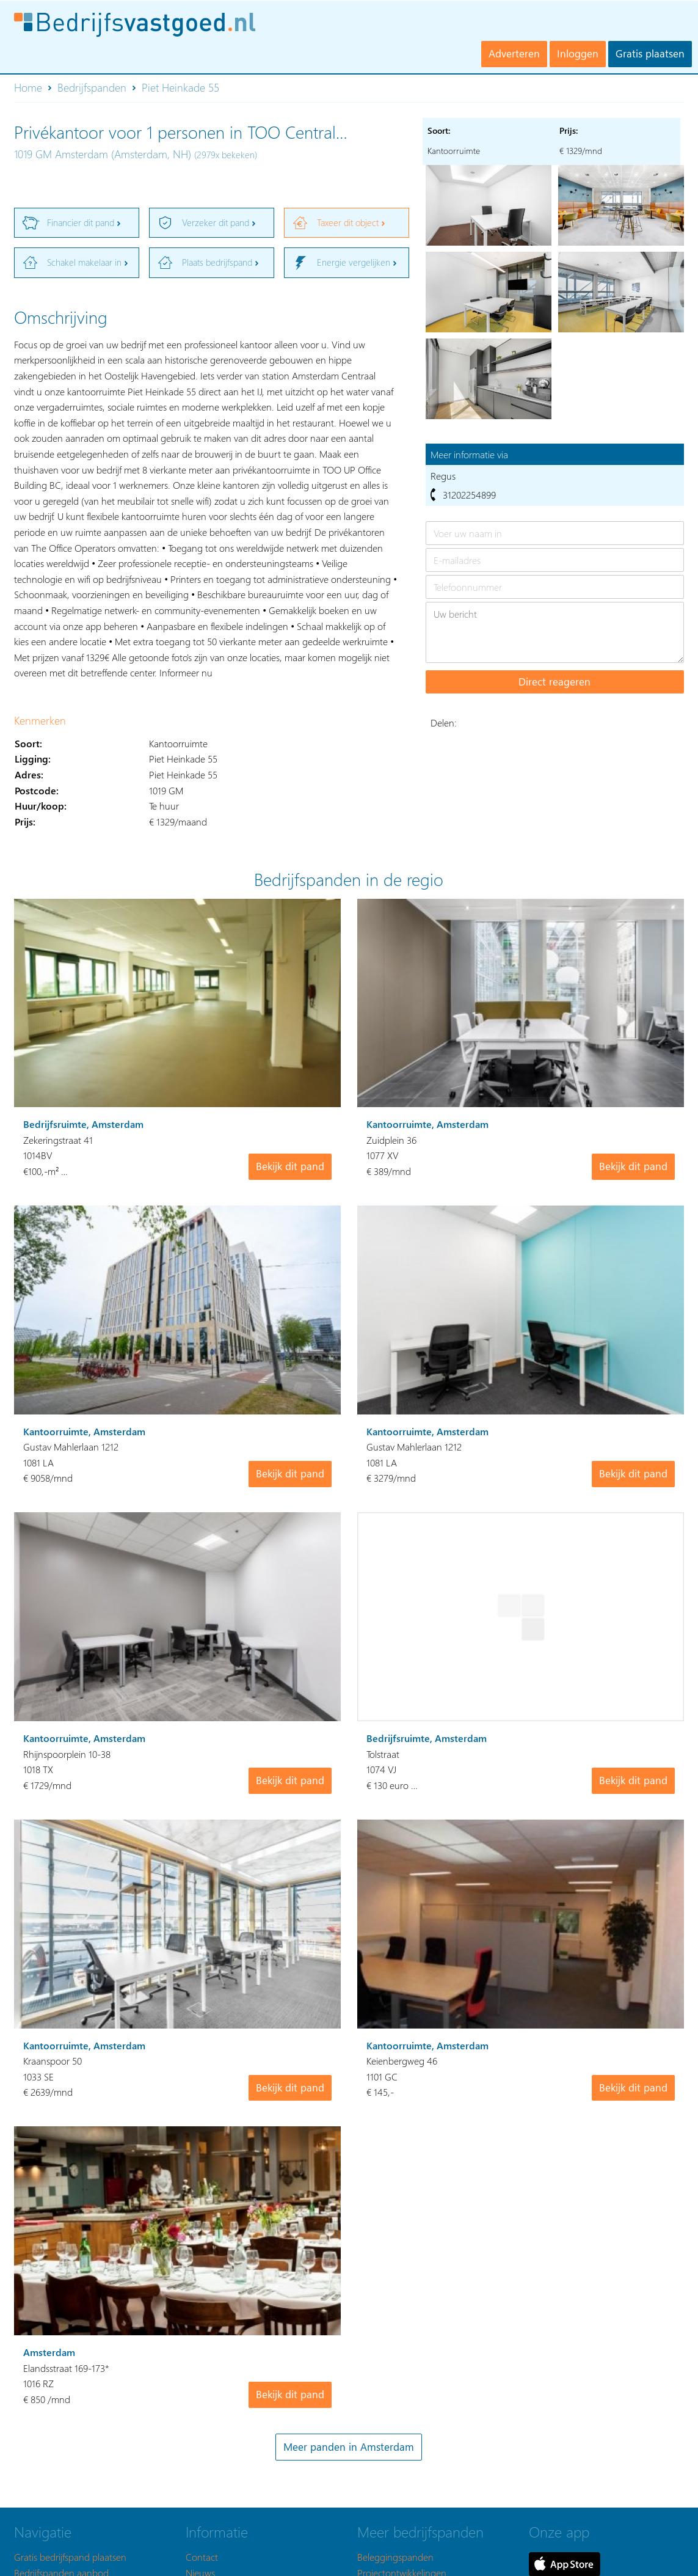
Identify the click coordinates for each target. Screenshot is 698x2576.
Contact (202, 2556)
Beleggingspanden (395, 2556)
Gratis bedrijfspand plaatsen (70, 2556)
